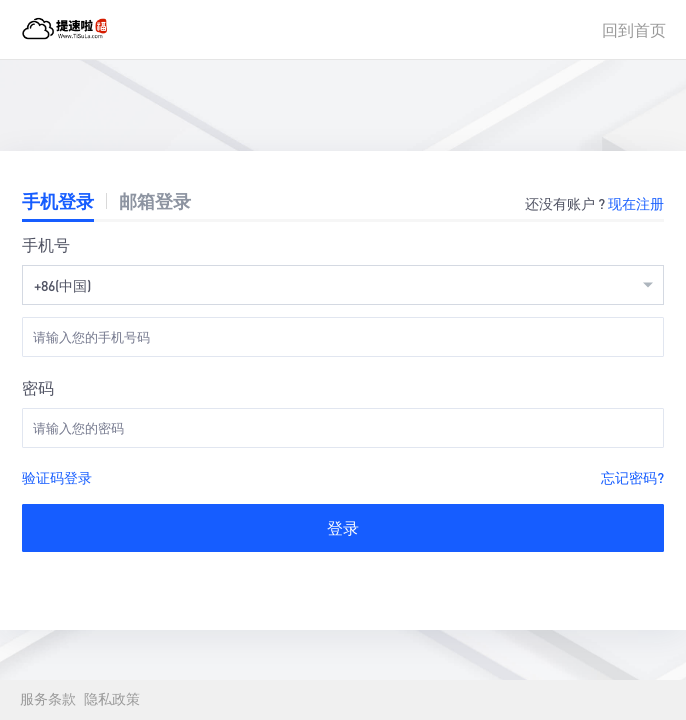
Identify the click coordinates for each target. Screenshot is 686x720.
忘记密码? (632, 477)
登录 (343, 527)
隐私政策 (112, 699)
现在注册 (636, 203)
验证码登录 (57, 477)
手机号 (46, 244)
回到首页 (634, 29)
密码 (38, 387)
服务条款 (48, 699)
